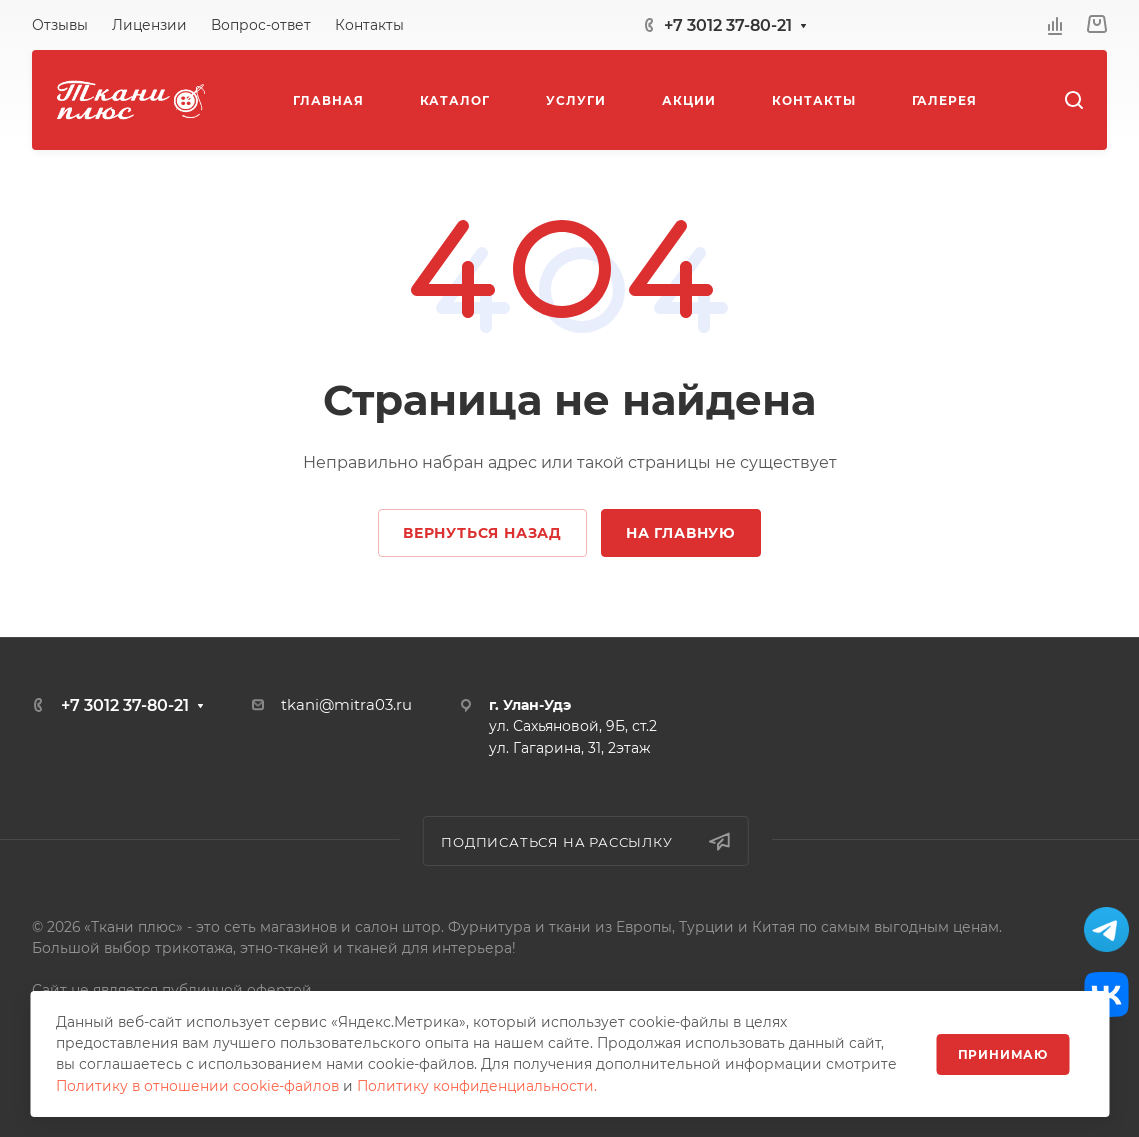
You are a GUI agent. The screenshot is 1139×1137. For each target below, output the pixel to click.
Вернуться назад (482, 533)
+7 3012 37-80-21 (728, 25)
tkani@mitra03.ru (346, 705)
